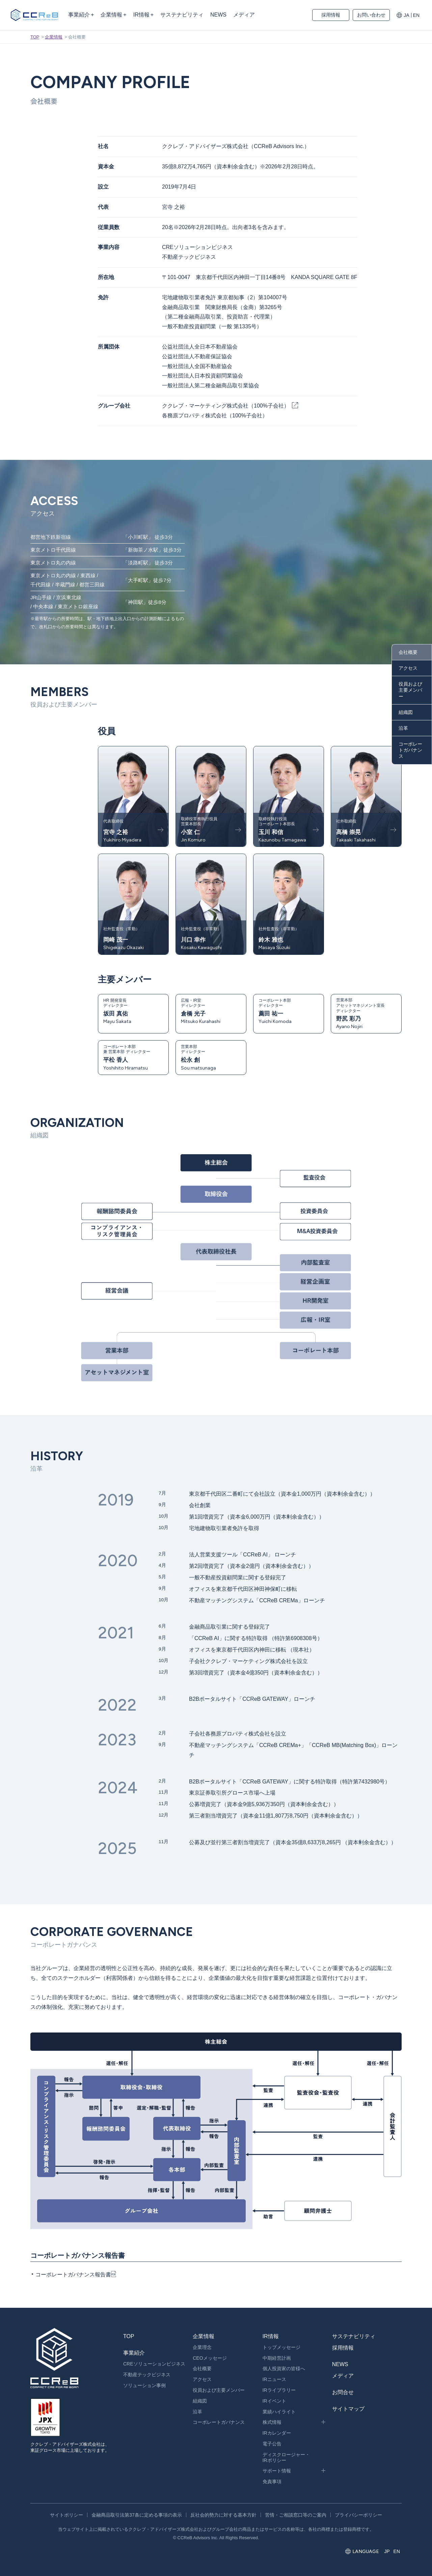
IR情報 (271, 2336)
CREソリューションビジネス (154, 2363)
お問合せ (343, 2392)
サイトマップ (348, 2409)
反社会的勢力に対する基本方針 (223, 2515)
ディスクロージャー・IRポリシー (286, 2457)
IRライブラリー (279, 2390)
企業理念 (202, 2347)
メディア (343, 2376)
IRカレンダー (277, 2433)
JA (406, 15)
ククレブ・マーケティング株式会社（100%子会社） (225, 406)
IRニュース (274, 2379)
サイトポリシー (66, 2515)
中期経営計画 (277, 2358)
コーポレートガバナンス (410, 750)
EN (416, 15)
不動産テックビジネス (146, 2374)
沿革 (403, 728)
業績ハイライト (279, 2411)
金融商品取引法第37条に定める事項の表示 (136, 2515)
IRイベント (274, 2401)
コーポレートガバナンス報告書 (73, 2274)
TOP (34, 36)
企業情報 (53, 36)
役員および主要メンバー (410, 690)
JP (386, 2551)
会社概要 (408, 652)
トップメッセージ (281, 2347)
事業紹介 (134, 2353)
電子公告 (272, 2443)
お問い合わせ (371, 15)
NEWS (340, 2364)
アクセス (408, 668)
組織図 (406, 712)
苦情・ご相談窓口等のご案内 (295, 2515)
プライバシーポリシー (358, 2515)
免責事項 (272, 2481)
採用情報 (330, 15)
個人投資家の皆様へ (284, 2368)
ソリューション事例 (144, 2385)
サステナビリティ (353, 2336)
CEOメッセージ (209, 2358)
